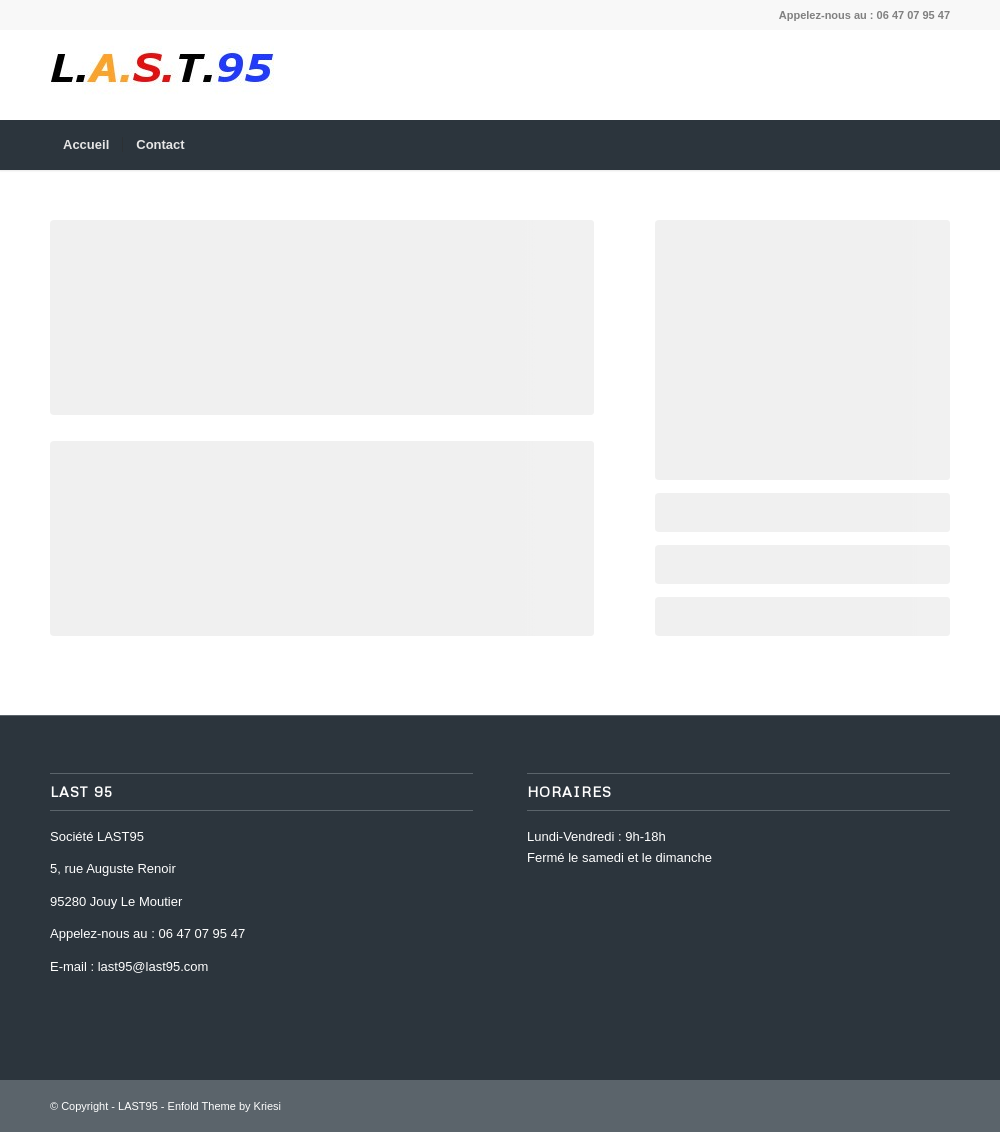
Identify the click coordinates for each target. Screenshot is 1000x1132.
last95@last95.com (153, 966)
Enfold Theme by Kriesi (225, 1106)
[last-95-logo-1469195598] (162, 75)
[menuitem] (86, 145)
